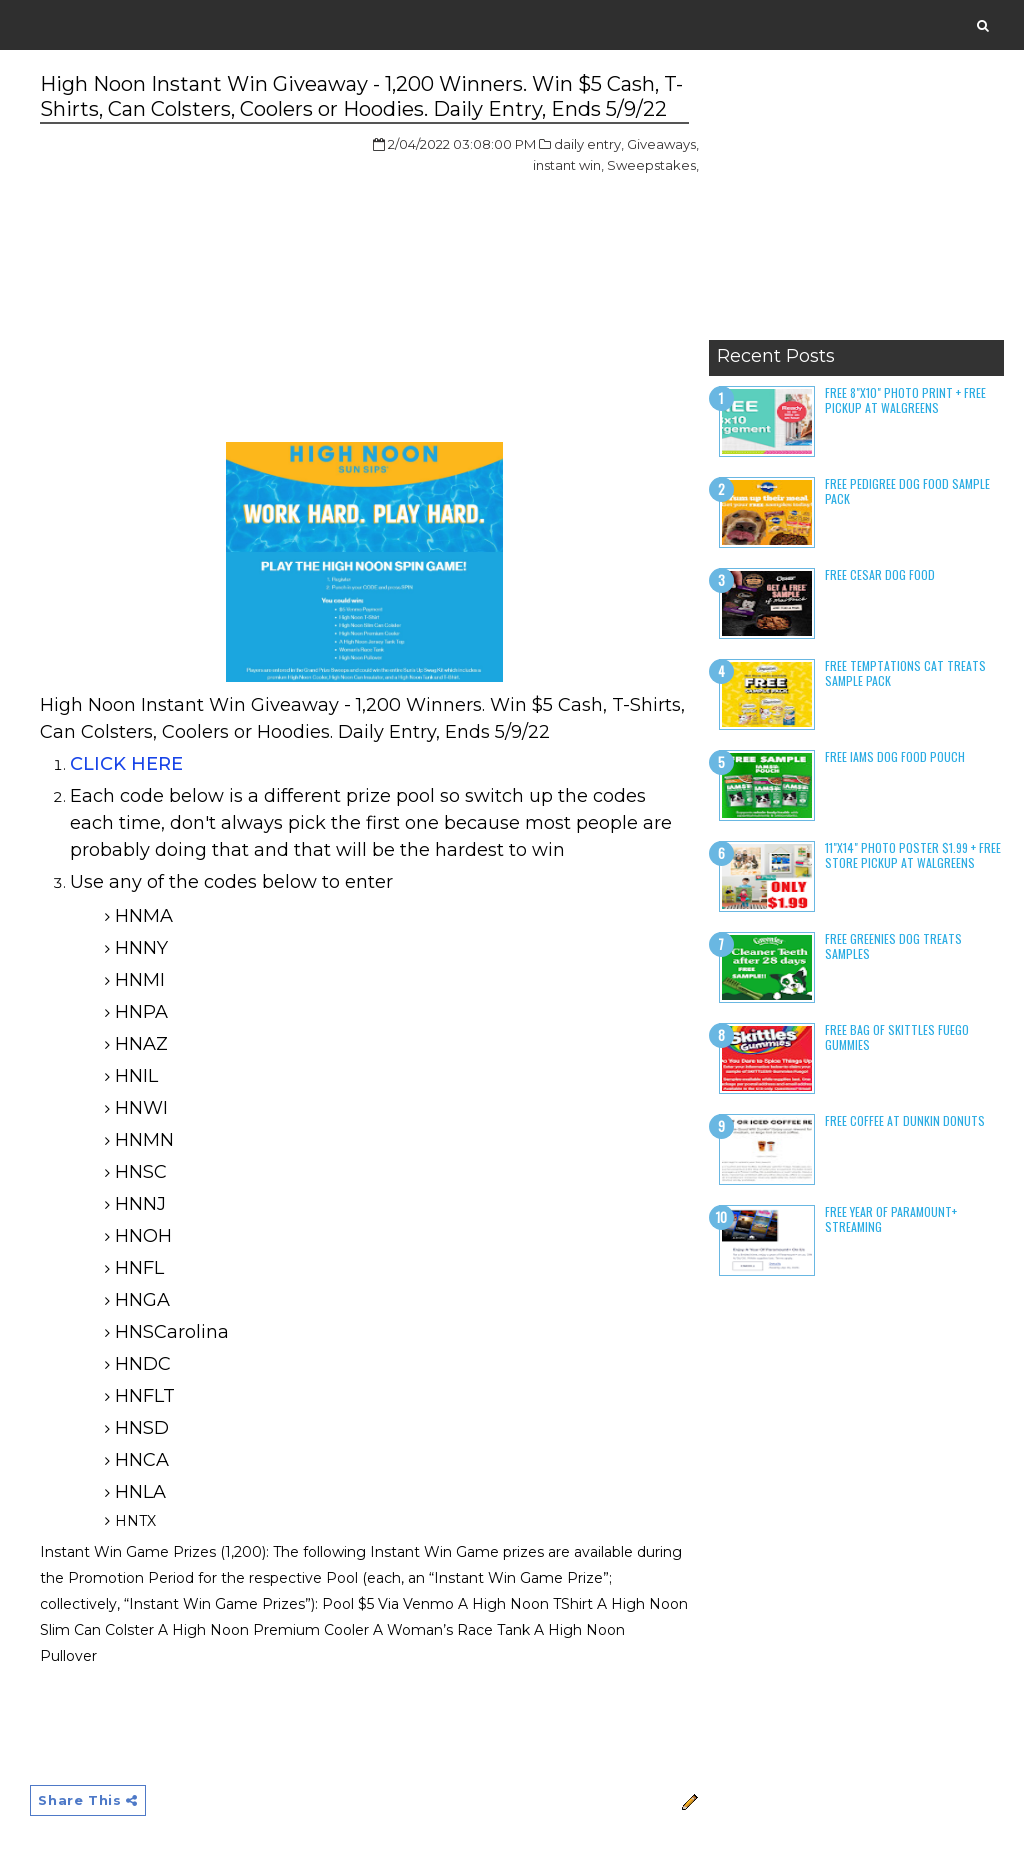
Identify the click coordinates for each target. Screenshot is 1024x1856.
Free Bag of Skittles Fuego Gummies (897, 1036)
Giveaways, (663, 144)
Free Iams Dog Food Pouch (895, 756)
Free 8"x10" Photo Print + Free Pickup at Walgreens (905, 399)
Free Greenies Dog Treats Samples (893, 945)
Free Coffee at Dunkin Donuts (905, 1120)
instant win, (568, 165)
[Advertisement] (856, 205)
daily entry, (589, 144)
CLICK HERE (126, 764)
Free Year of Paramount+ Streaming (891, 1218)
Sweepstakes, (653, 165)
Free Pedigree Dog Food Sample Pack (907, 490)
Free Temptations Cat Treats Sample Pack (905, 672)
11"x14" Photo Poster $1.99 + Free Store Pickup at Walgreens (913, 854)
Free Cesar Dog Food (880, 574)
